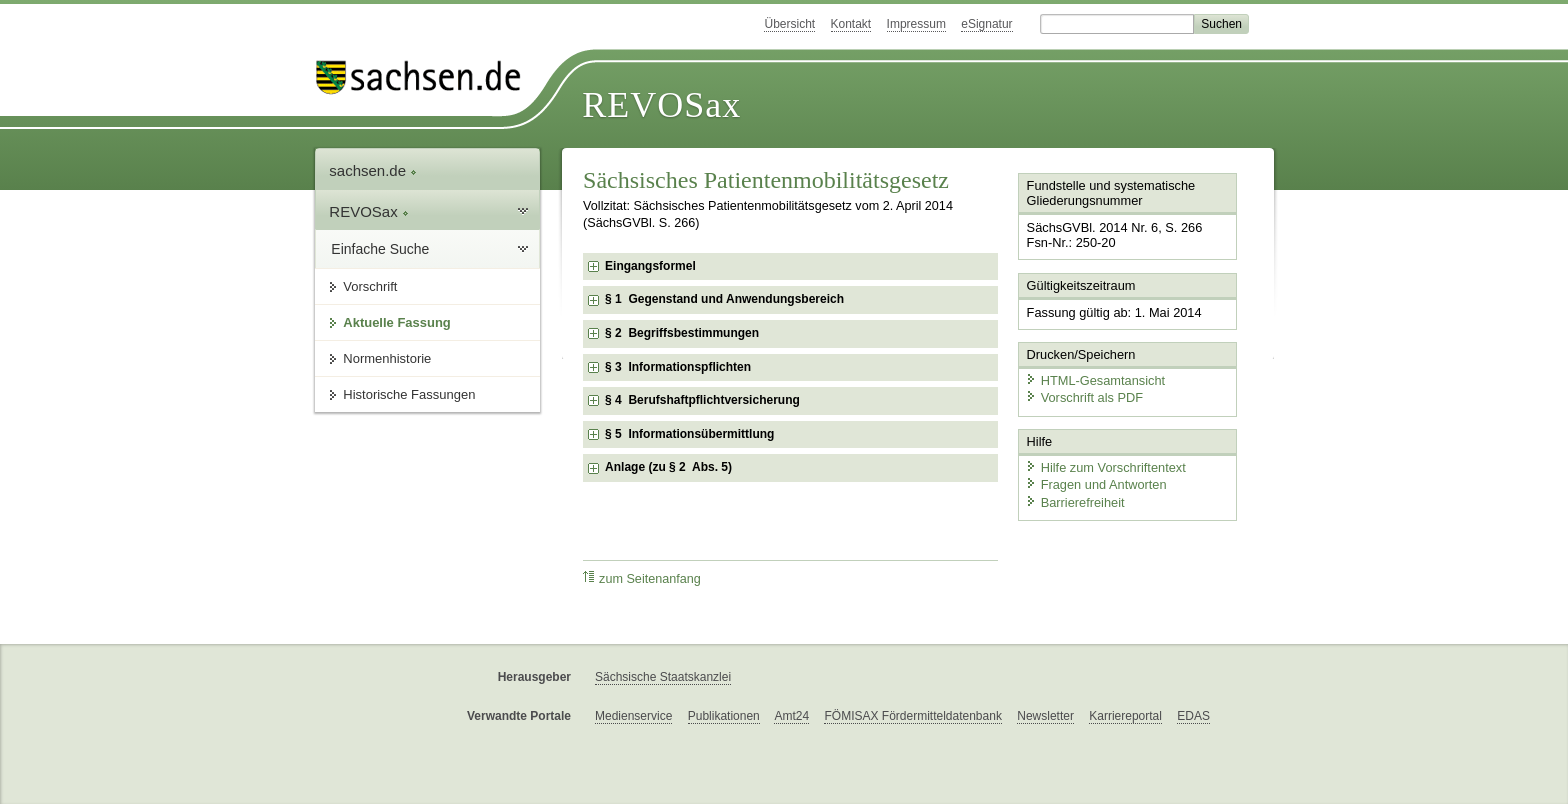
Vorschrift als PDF (1084, 397)
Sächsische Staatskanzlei (663, 677)
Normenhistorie (387, 358)
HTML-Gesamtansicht (1095, 380)
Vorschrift (370, 286)
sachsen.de (373, 170)
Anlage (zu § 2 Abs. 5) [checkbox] (668, 467)
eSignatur (986, 24)
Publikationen (724, 716)
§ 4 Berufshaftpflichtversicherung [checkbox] (702, 400)
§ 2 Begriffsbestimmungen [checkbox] (682, 333)
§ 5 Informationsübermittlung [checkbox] (689, 434)
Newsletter (1045, 716)
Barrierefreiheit (1075, 502)
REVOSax (661, 105)
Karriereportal (1125, 716)
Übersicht (789, 24)
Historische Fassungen (409, 394)
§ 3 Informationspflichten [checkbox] (678, 367)
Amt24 (791, 716)
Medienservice (633, 716)
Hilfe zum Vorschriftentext (1105, 467)
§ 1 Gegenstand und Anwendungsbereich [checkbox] (724, 299)
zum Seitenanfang (642, 578)
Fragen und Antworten (1096, 484)
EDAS (1193, 716)
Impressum (916, 24)
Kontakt (851, 24)
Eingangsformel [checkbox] (650, 266)
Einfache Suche (380, 249)
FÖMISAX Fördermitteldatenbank (912, 716)
